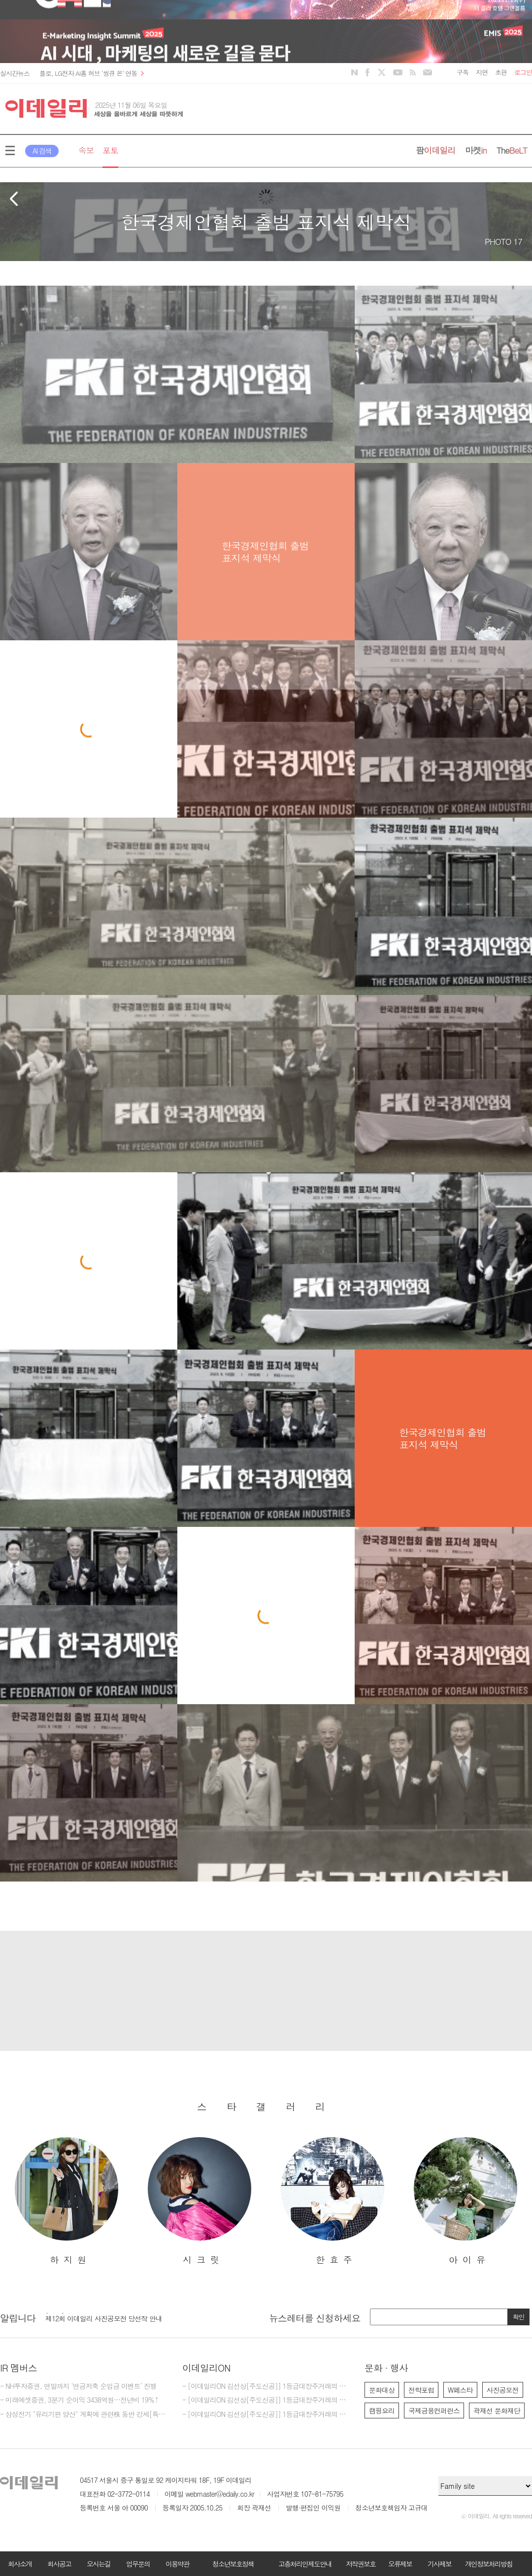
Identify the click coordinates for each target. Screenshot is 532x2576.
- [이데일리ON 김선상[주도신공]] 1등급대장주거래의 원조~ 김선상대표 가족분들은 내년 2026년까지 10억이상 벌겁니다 (266, 2386)
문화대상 (382, 2390)
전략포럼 (421, 2390)
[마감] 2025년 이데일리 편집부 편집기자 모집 (111, 2315)
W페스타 (460, 2390)
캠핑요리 (382, 2410)
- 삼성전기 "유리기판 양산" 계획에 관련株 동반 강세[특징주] (83, 2414)
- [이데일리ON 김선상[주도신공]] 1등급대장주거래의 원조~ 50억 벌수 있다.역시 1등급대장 (266, 2414)
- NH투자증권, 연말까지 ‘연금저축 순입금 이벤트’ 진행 (78, 2386)
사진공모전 (503, 2390)
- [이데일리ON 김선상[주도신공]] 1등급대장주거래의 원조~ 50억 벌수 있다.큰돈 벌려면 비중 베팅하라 (266, 2400)
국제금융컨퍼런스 (434, 2410)
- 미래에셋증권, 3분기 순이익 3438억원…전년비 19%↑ (79, 2400)
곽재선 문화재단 (496, 2410)
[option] (66, 2201)
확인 (519, 2316)
